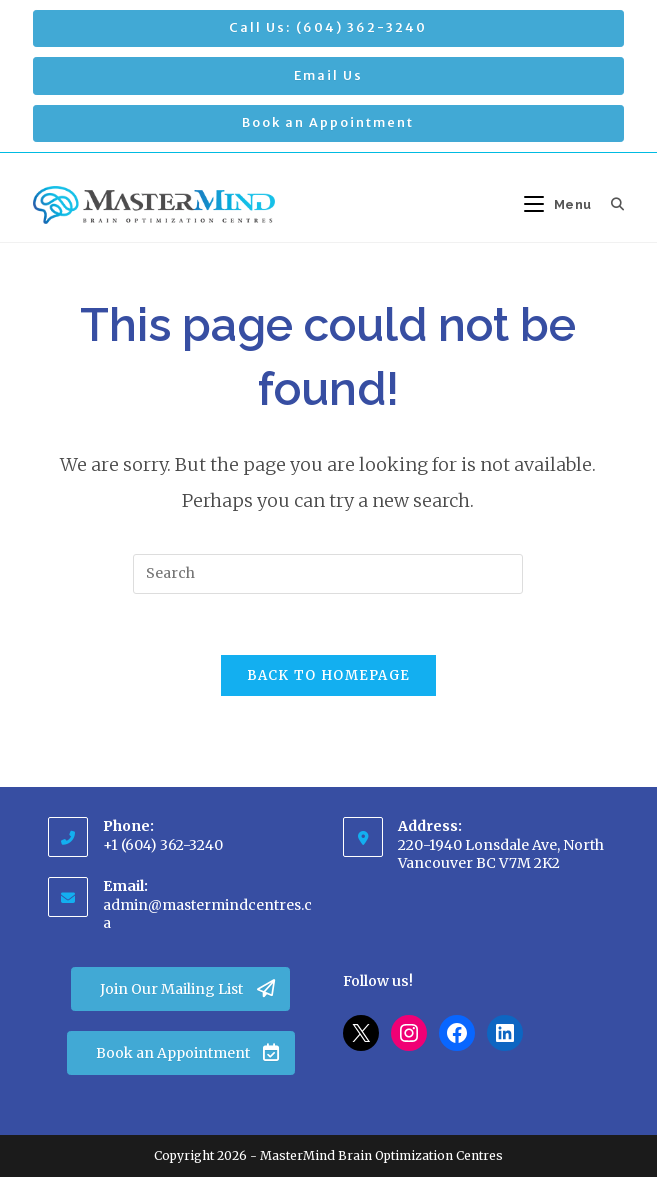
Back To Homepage (329, 675)
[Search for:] (610, 204)
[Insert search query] (328, 574)
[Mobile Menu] (560, 204)
